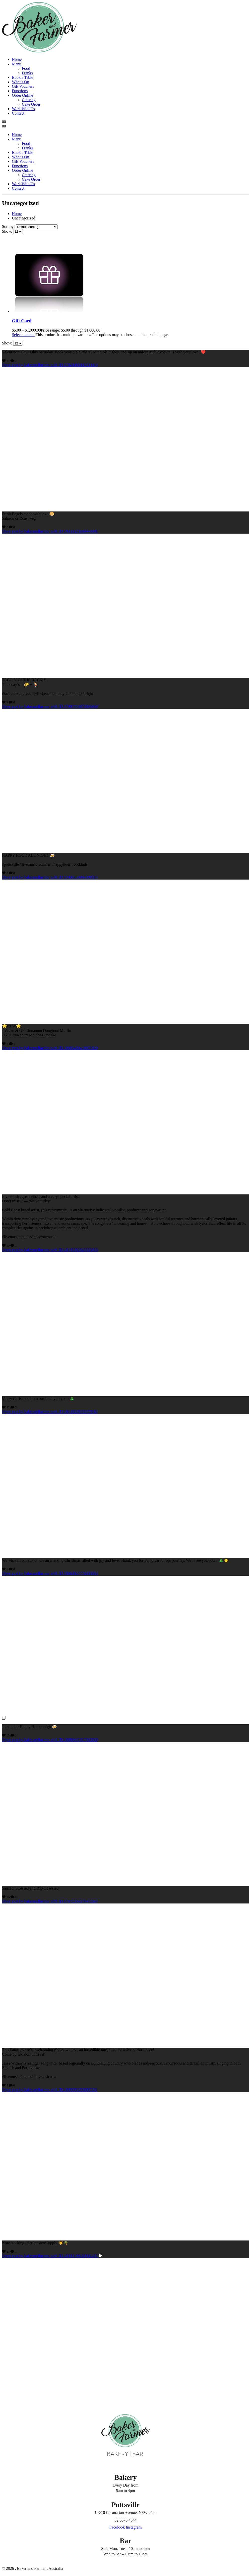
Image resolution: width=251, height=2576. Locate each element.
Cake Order (31, 104)
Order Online (22, 95)
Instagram (134, 2527)
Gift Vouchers (23, 86)
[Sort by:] (37, 226)
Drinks (27, 73)
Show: (7, 231)
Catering (29, 100)
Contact (18, 113)
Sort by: (9, 226)
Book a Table (22, 77)
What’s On (20, 82)
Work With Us (23, 109)
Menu (16, 64)
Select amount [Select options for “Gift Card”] (23, 335)
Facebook (117, 2527)
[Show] (17, 231)
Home (17, 59)
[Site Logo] (39, 51)
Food (26, 68)
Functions (20, 91)
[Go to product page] (130, 275)
